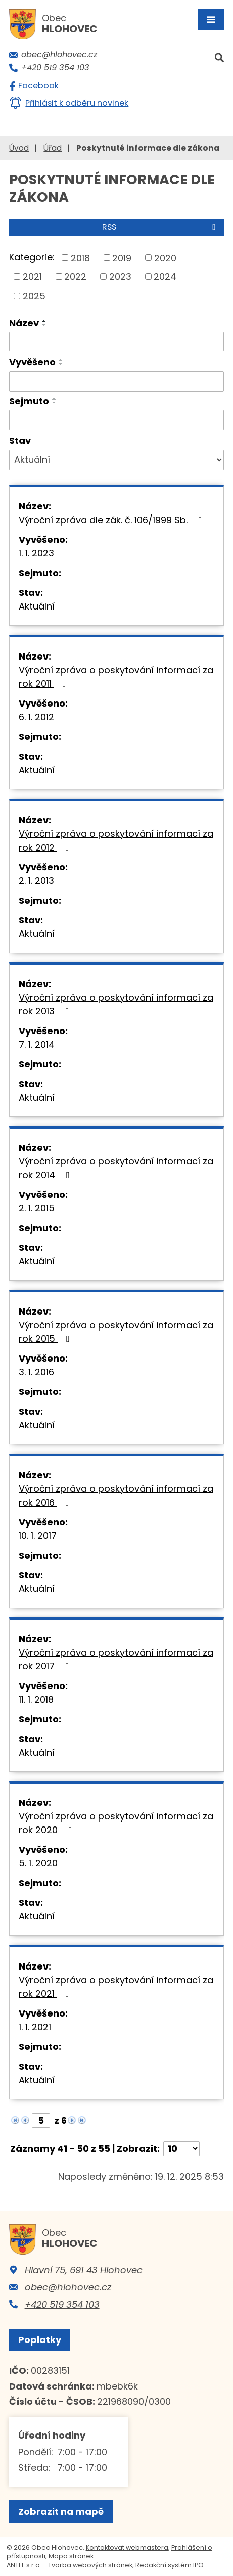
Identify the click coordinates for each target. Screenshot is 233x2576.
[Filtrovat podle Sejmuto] (116, 420)
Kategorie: (32, 257)
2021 (32, 276)
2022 (75, 276)
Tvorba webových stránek (90, 2565)
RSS (160, 227)
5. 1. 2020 (38, 1863)
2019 (121, 257)
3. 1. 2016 (36, 1372)
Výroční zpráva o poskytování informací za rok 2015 (116, 1332)
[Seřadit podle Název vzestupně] (44, 321)
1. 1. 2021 (35, 2027)
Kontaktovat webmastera (127, 2547)
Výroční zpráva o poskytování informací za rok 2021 (116, 1987)
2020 (165, 257)
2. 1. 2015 (37, 1208)
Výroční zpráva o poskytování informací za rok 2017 (116, 1659)
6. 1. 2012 (36, 717)
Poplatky (39, 2339)
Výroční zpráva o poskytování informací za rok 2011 (116, 677)
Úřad (52, 148)
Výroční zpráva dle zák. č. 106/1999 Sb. (112, 519)
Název (24, 323)
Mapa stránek (71, 2556)
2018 (80, 257)
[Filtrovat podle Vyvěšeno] (116, 381)
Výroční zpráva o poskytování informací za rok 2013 (116, 1004)
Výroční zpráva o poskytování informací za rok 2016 (116, 1495)
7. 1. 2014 (37, 1044)
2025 (34, 296)
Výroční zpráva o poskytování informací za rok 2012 (116, 840)
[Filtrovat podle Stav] (116, 460)
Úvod (19, 148)
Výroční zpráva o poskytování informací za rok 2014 (116, 1168)
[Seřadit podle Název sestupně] (44, 325)
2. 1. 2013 (36, 880)
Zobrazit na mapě (61, 2511)
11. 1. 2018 (36, 1699)
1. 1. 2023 (36, 553)
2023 (120, 276)
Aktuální (37, 606)
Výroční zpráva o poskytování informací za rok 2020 (116, 1823)
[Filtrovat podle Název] (116, 342)
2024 (165, 276)
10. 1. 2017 (38, 1535)
